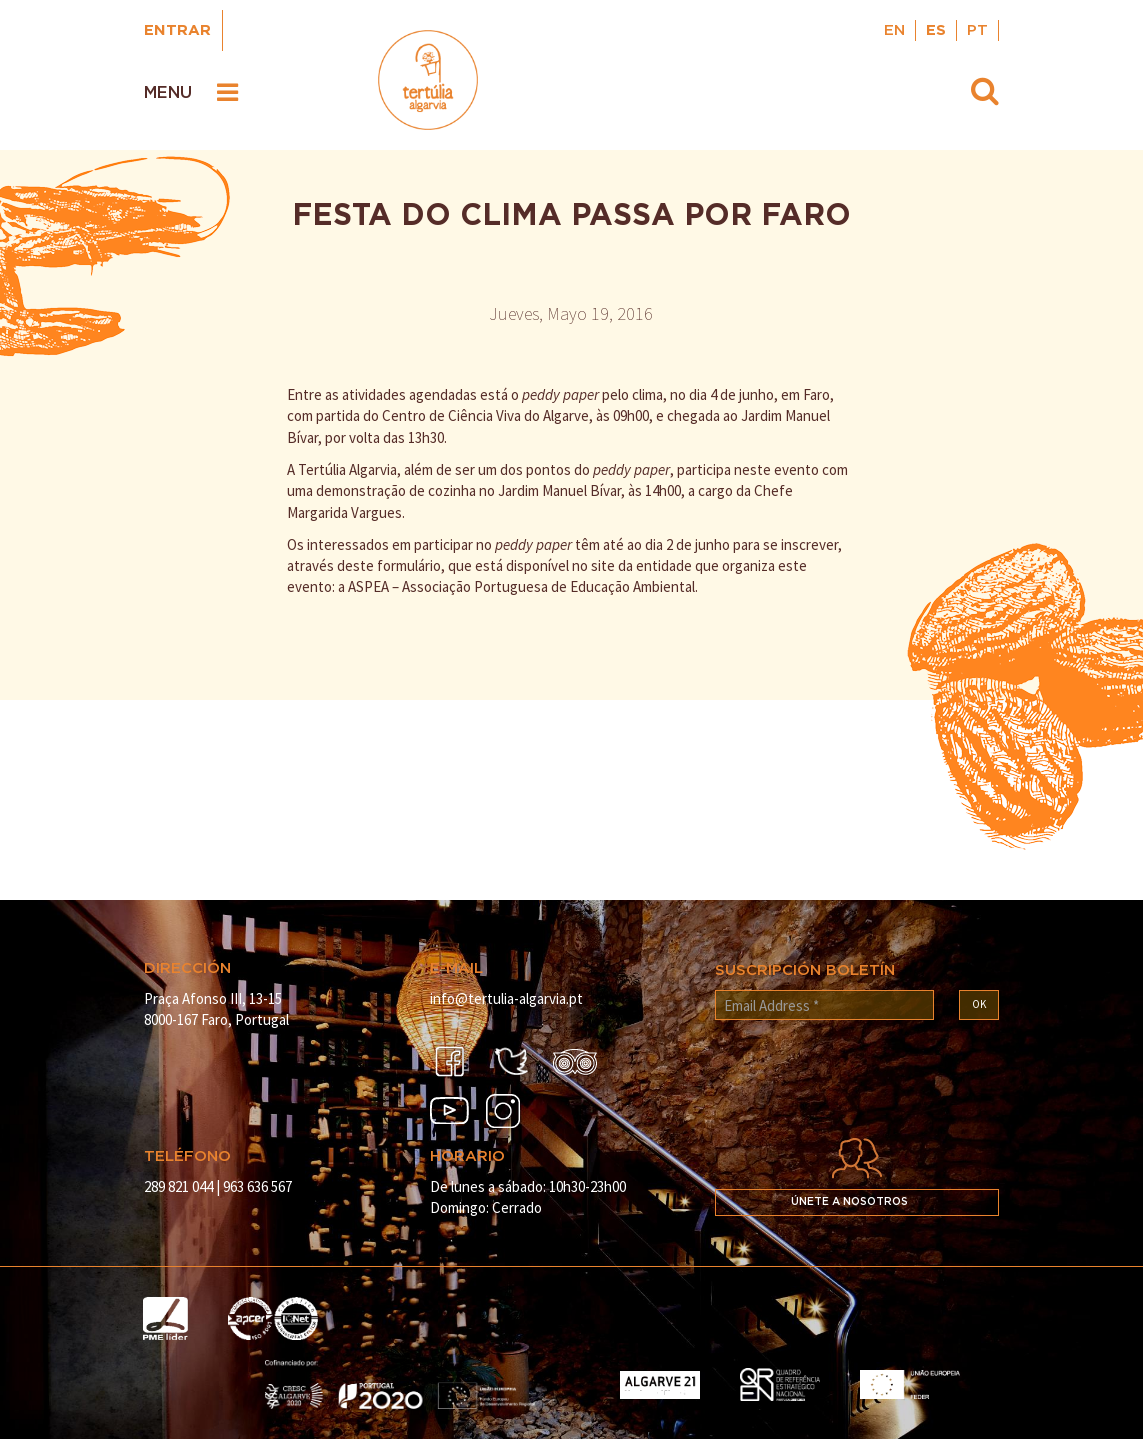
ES (936, 30)
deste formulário (389, 565)
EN (894, 30)
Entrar (177, 30)
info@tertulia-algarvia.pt (506, 998)
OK (979, 1004)
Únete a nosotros (849, 1202)
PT (977, 30)
